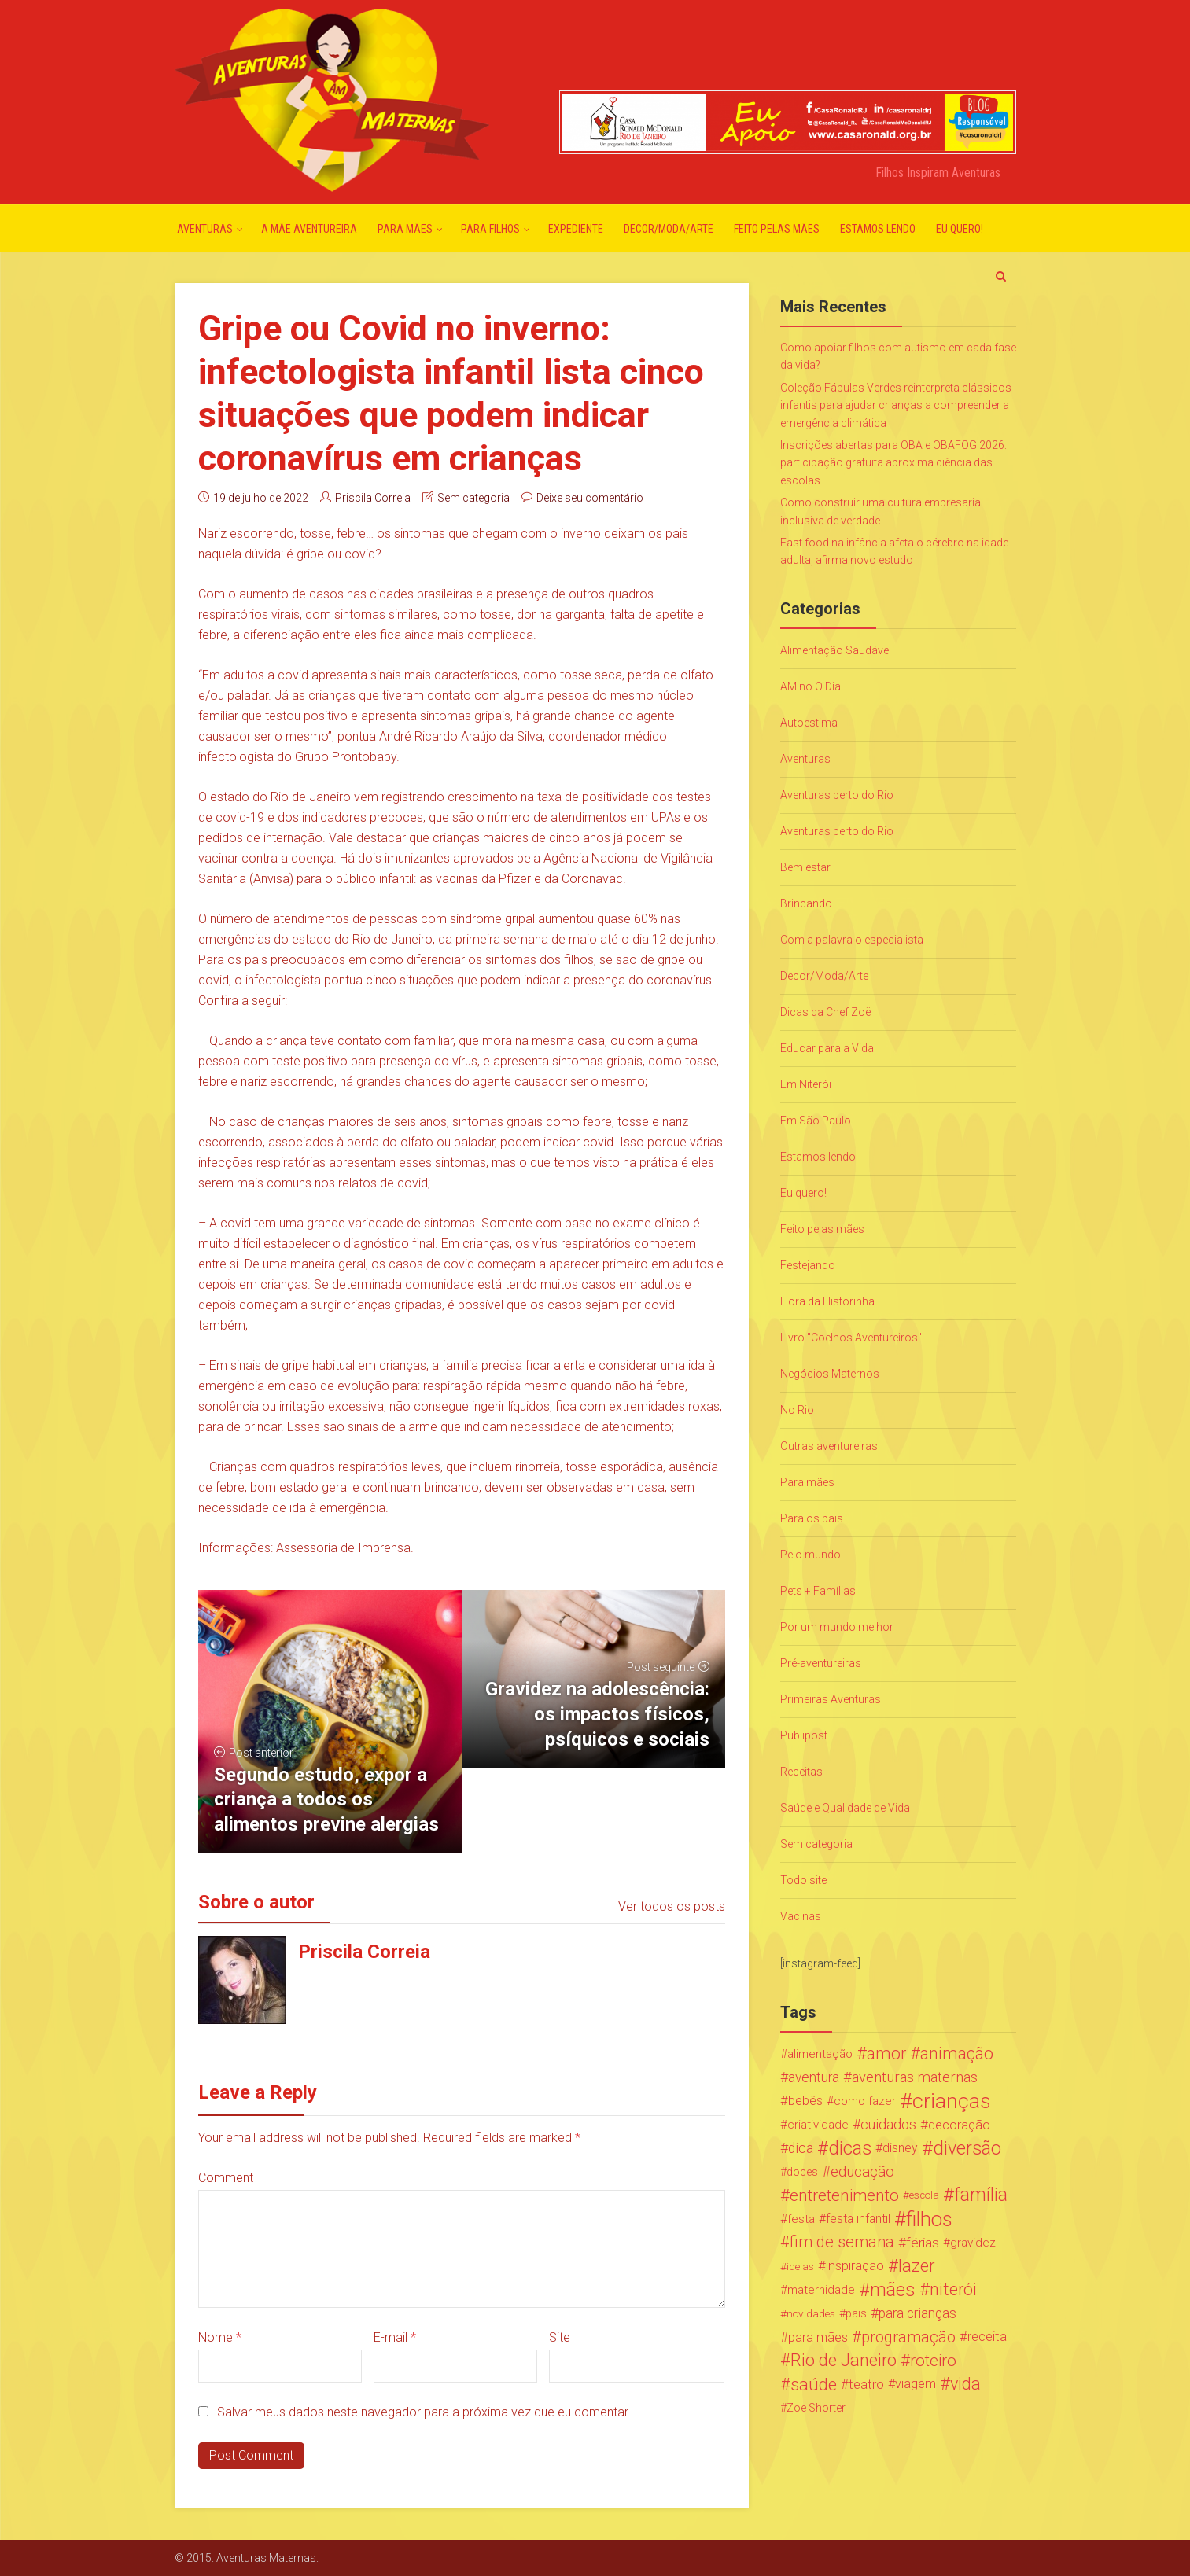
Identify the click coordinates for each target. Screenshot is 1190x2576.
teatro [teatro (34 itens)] (866, 2384)
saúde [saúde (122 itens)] (813, 2384)
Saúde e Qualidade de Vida (845, 1807)
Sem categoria (473, 497)
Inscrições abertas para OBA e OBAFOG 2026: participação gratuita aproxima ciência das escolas (893, 463)
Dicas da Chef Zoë (825, 1012)
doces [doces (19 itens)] (802, 2172)
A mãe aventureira (309, 229)
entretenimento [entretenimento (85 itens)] (844, 2195)
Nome (219, 2337)
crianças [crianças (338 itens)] (951, 2101)
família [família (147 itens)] (981, 2195)
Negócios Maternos (829, 1373)
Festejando (807, 1265)
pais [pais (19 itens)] (856, 2313)
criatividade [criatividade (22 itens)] (818, 2125)
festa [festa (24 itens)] (801, 2219)
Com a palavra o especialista (851, 939)
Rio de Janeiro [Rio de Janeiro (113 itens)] (843, 2360)
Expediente (575, 229)
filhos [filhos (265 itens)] (929, 2219)
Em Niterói (805, 1084)
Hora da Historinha (827, 1301)
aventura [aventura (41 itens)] (813, 2077)
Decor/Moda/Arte (668, 229)
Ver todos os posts (671, 1906)
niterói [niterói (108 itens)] (953, 2289)
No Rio (797, 1410)
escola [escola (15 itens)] (924, 2195)
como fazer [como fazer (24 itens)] (865, 2101)
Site (559, 2337)
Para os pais (811, 1518)
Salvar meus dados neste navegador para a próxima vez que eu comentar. (424, 2412)
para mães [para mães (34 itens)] (818, 2337)
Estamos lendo (878, 229)
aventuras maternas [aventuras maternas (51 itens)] (915, 2077)
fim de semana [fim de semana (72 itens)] (842, 2242)
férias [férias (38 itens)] (922, 2242)
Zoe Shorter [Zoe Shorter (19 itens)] (816, 2407)
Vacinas (800, 1916)
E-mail (395, 2337)
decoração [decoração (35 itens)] (959, 2125)
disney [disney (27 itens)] (900, 2147)
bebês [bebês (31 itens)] (805, 2100)
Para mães (405, 229)
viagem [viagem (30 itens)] (915, 2383)
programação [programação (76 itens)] (908, 2337)
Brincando (806, 903)
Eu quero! (959, 229)
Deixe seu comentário (589, 497)
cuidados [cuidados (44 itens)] (888, 2124)
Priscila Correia (373, 497)
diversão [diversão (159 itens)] (967, 2148)
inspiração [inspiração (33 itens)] (855, 2265)
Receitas (801, 1771)
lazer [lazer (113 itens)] (916, 2266)
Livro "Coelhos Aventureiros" (851, 1337)
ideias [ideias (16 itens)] (800, 2266)
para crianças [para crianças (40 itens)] (917, 2313)
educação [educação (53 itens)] (862, 2171)
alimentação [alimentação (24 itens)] (820, 2054)
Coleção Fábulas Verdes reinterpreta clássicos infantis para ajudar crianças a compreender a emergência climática (895, 405)
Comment (225, 2177)
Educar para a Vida (827, 1048)
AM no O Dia (810, 686)
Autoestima (809, 722)
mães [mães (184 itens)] (893, 2289)
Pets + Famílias (818, 1590)
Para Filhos (490, 229)
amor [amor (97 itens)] (886, 2053)
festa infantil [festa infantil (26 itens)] (858, 2218)
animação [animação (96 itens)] (956, 2053)
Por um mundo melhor (836, 1627)
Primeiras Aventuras (830, 1699)
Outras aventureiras (829, 1446)
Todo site (803, 1880)
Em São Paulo (815, 1120)
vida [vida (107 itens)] (965, 2384)
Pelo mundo (810, 1554)
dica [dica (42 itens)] (800, 2148)
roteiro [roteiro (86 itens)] (933, 2360)
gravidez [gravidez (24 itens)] (973, 2243)
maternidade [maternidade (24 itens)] (821, 2290)
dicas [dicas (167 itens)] (849, 2148)
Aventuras (205, 229)
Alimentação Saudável (835, 650)
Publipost (803, 1735)
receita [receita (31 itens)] (987, 2336)
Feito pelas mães (777, 229)
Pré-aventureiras (820, 1663)
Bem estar (805, 867)
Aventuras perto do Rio (836, 795)
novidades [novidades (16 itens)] (811, 2313)
